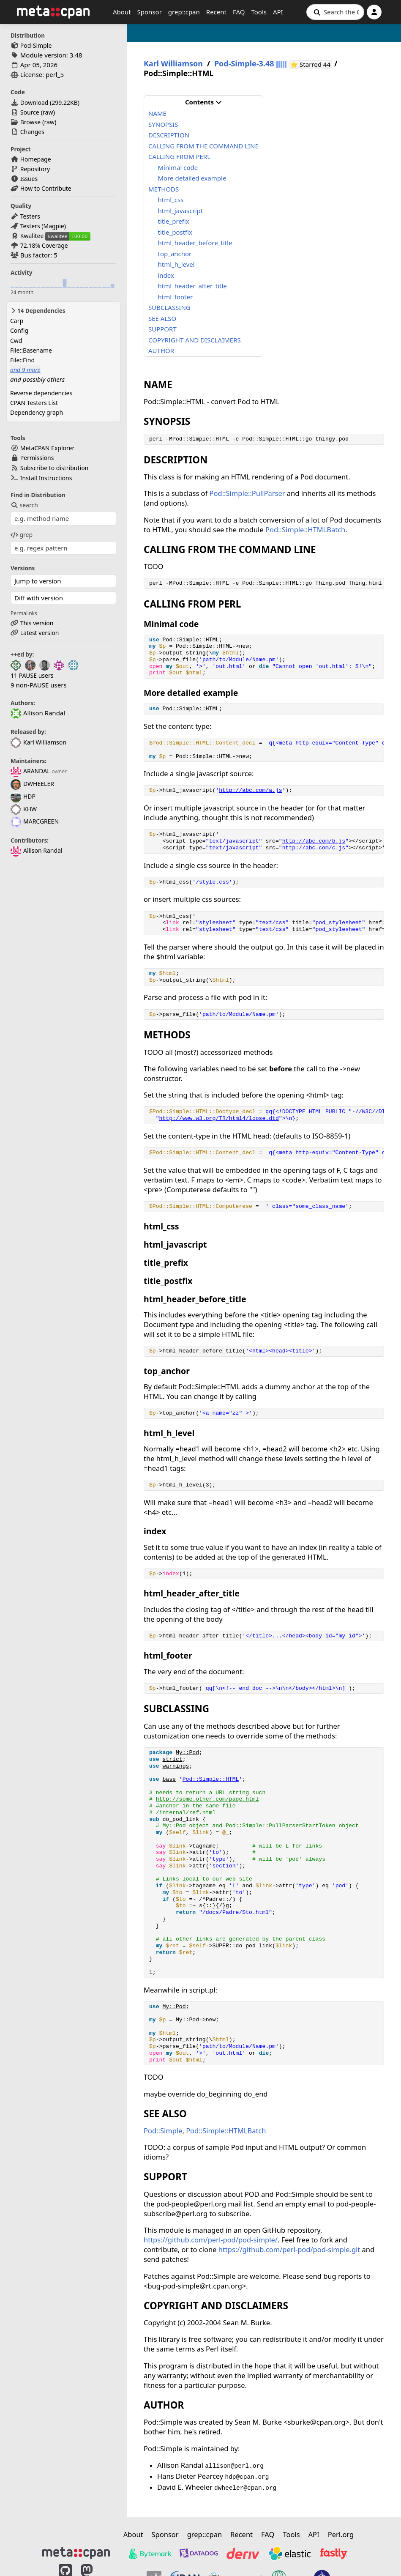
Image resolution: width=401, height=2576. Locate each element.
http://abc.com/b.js (313, 841)
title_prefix (173, 221)
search (24, 505)
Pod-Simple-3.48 (244, 63)
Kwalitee (32, 236)
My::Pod (187, 1752)
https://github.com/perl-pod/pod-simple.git (289, 2249)
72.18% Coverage (44, 245)
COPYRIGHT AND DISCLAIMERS (194, 340)
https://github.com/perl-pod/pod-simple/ (211, 2240)
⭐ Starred (311, 64)
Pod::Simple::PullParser (247, 493)
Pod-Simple (36, 45)
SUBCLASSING (169, 307)
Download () (49, 103)
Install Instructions (46, 478)
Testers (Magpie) (43, 226)
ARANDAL (30, 771)
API (278, 12)
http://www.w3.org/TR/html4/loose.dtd (219, 1118)
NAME (157, 113)
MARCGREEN (35, 821)
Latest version (39, 633)
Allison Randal (37, 850)
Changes (32, 132)
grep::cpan (184, 12)
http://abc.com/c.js (313, 848)
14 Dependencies (37, 311)
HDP (23, 796)
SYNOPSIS (163, 124)
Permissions (37, 458)
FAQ (239, 12)
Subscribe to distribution (54, 468)
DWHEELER (32, 784)
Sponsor (149, 12)
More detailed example (192, 178)
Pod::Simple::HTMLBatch (305, 529)
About (122, 12)
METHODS (163, 189)
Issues (29, 179)
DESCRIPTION (168, 135)
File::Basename (31, 350)
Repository (35, 169)
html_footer (175, 297)
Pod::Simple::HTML (190, 640)
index (166, 275)
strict (172, 1759)
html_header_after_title (192, 286)
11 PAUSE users (32, 675)
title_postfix (175, 232)
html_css (171, 199)
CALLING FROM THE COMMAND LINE (203, 146)
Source (29, 112)
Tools (259, 12)
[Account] (374, 12)
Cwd (16, 341)
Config (19, 330)
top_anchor (175, 253)
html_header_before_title (195, 242)
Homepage (35, 159)
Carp (16, 321)
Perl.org (341, 2534)
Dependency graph (36, 412)
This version (37, 623)
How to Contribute (45, 188)
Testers (30, 216)
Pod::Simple (163, 2130)
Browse (30, 122)
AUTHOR (161, 350)
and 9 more (25, 370)
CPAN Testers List (34, 403)
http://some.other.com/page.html (207, 1799)
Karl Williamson (38, 742)
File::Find (22, 360)
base (168, 1779)
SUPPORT (162, 329)
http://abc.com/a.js (250, 790)
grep (22, 535)
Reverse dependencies (41, 393)
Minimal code (178, 167)
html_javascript (180, 210)
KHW (24, 809)
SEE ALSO (162, 318)
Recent (216, 12)
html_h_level (176, 264)
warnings (175, 1766)
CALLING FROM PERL (179, 156)
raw (48, 112)
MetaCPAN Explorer (47, 448)
